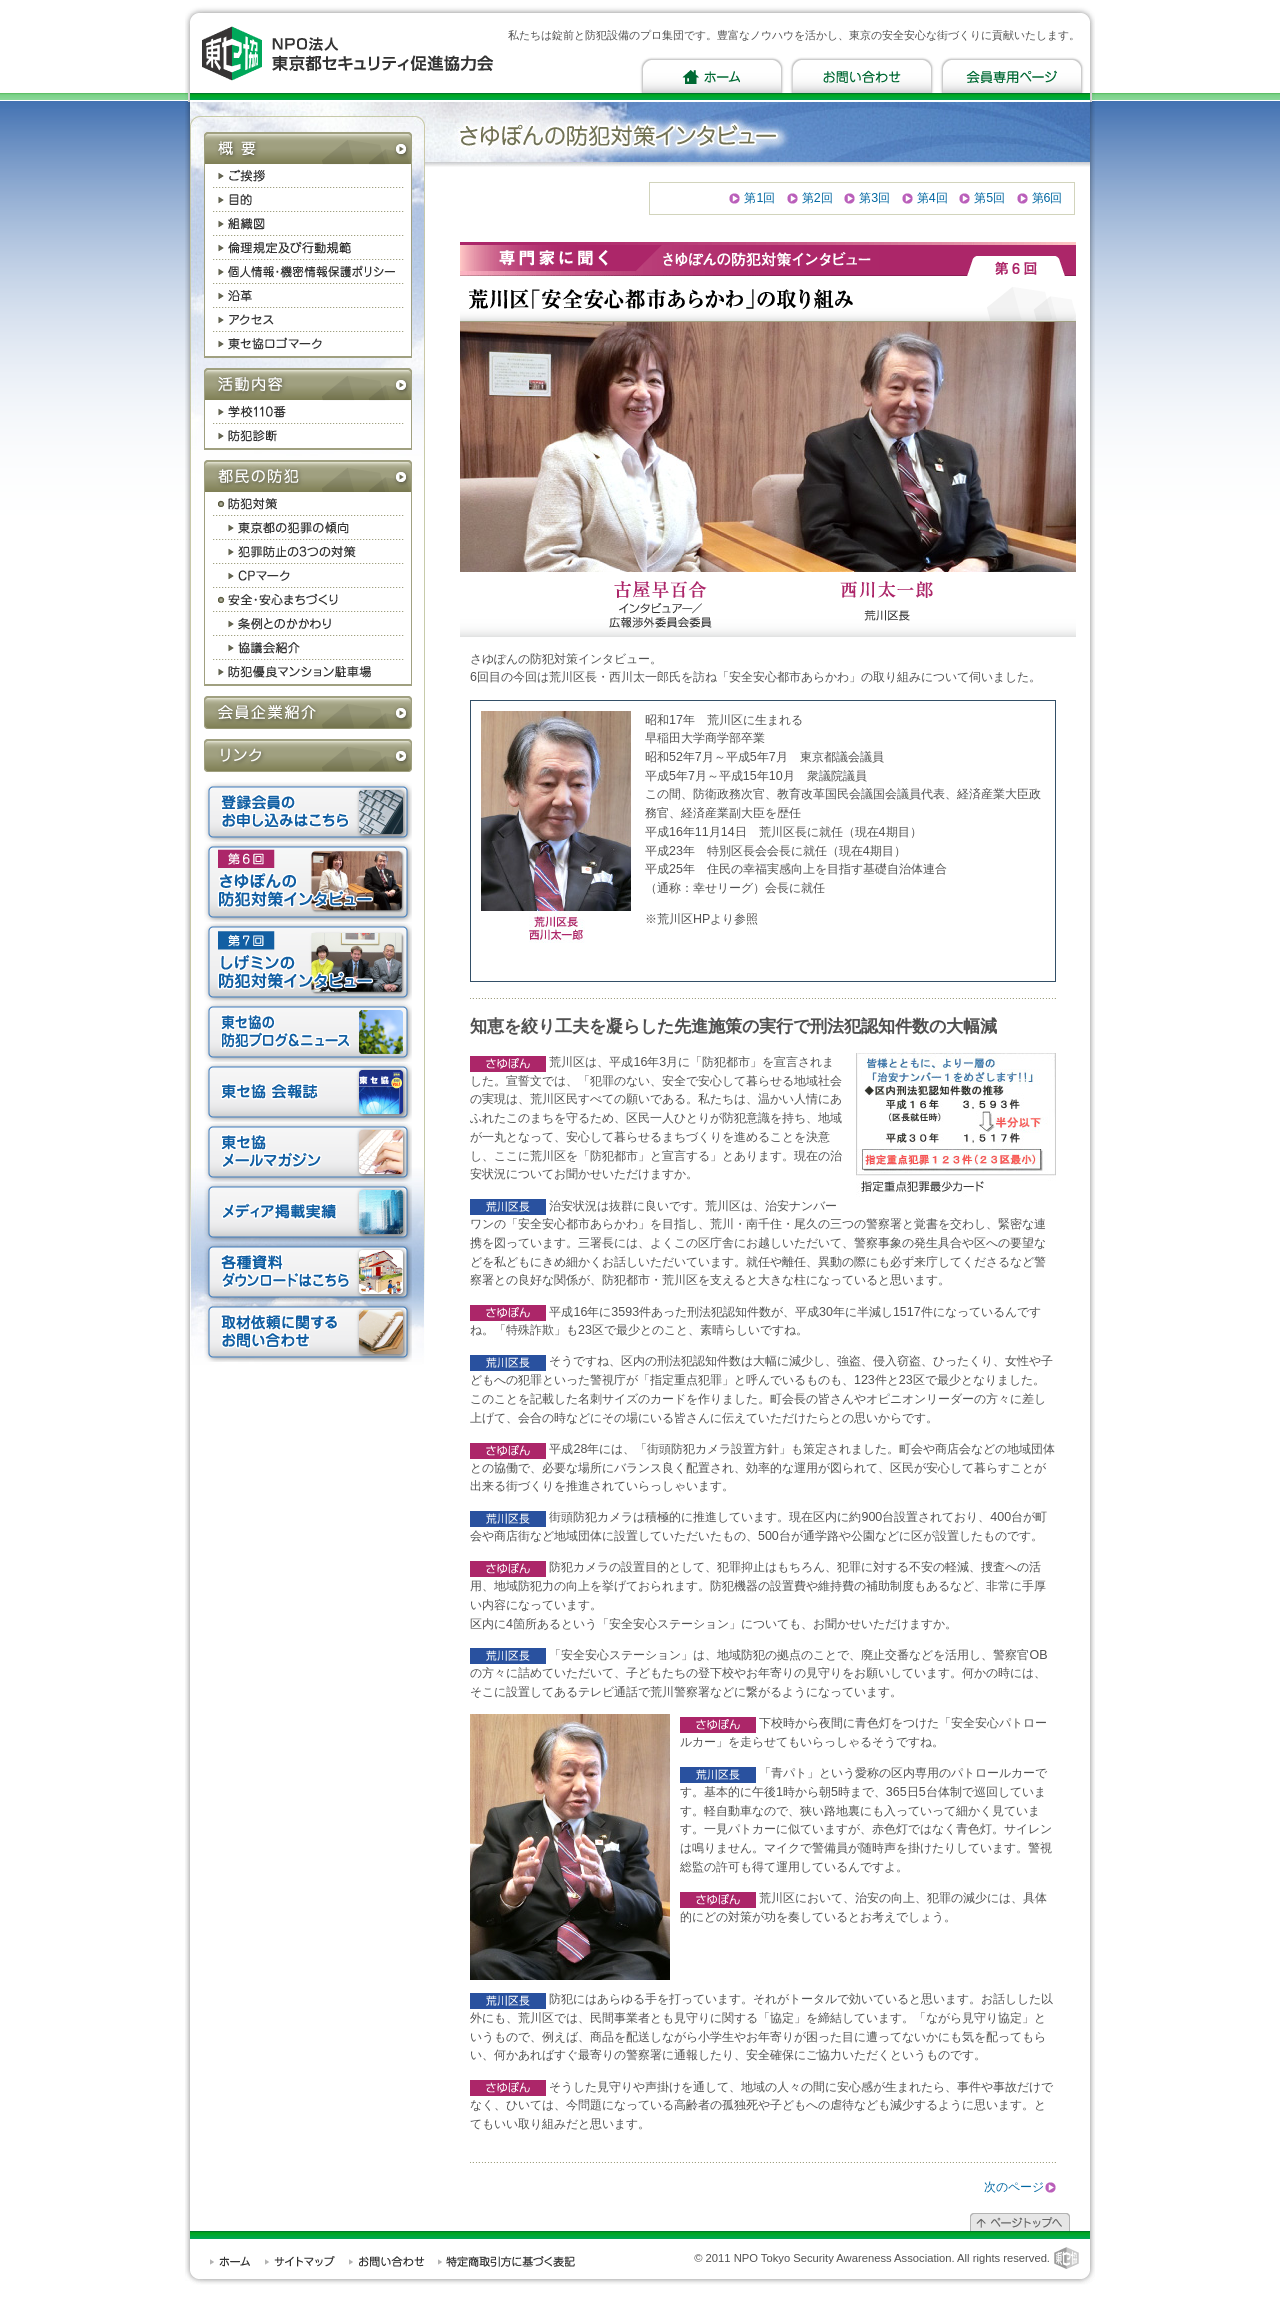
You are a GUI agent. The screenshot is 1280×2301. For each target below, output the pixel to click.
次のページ (1014, 2187)
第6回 (1047, 198)
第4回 (932, 198)
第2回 (817, 198)
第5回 (989, 198)
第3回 (874, 198)
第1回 (759, 198)
